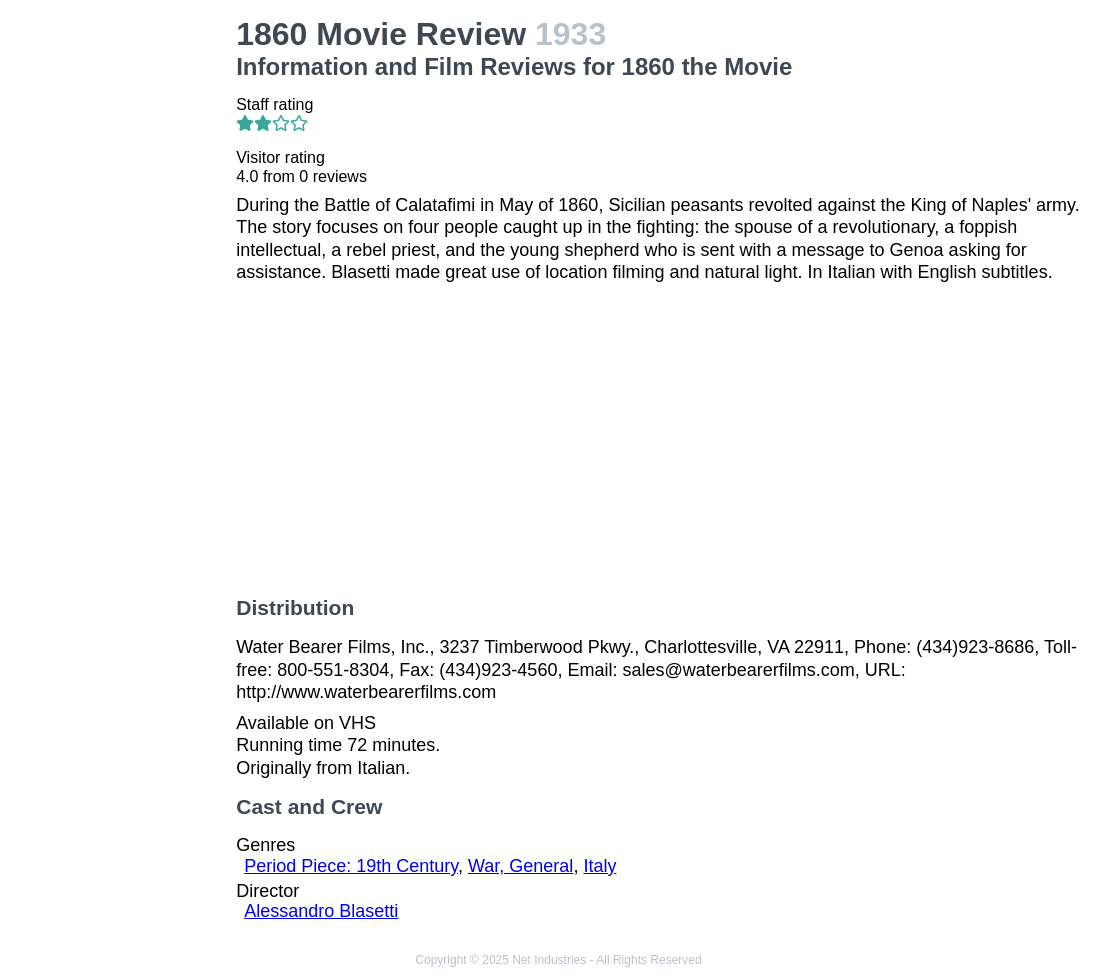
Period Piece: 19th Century (351, 866)
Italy (599, 866)
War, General (520, 866)
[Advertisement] (122, 316)
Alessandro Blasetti (321, 911)
